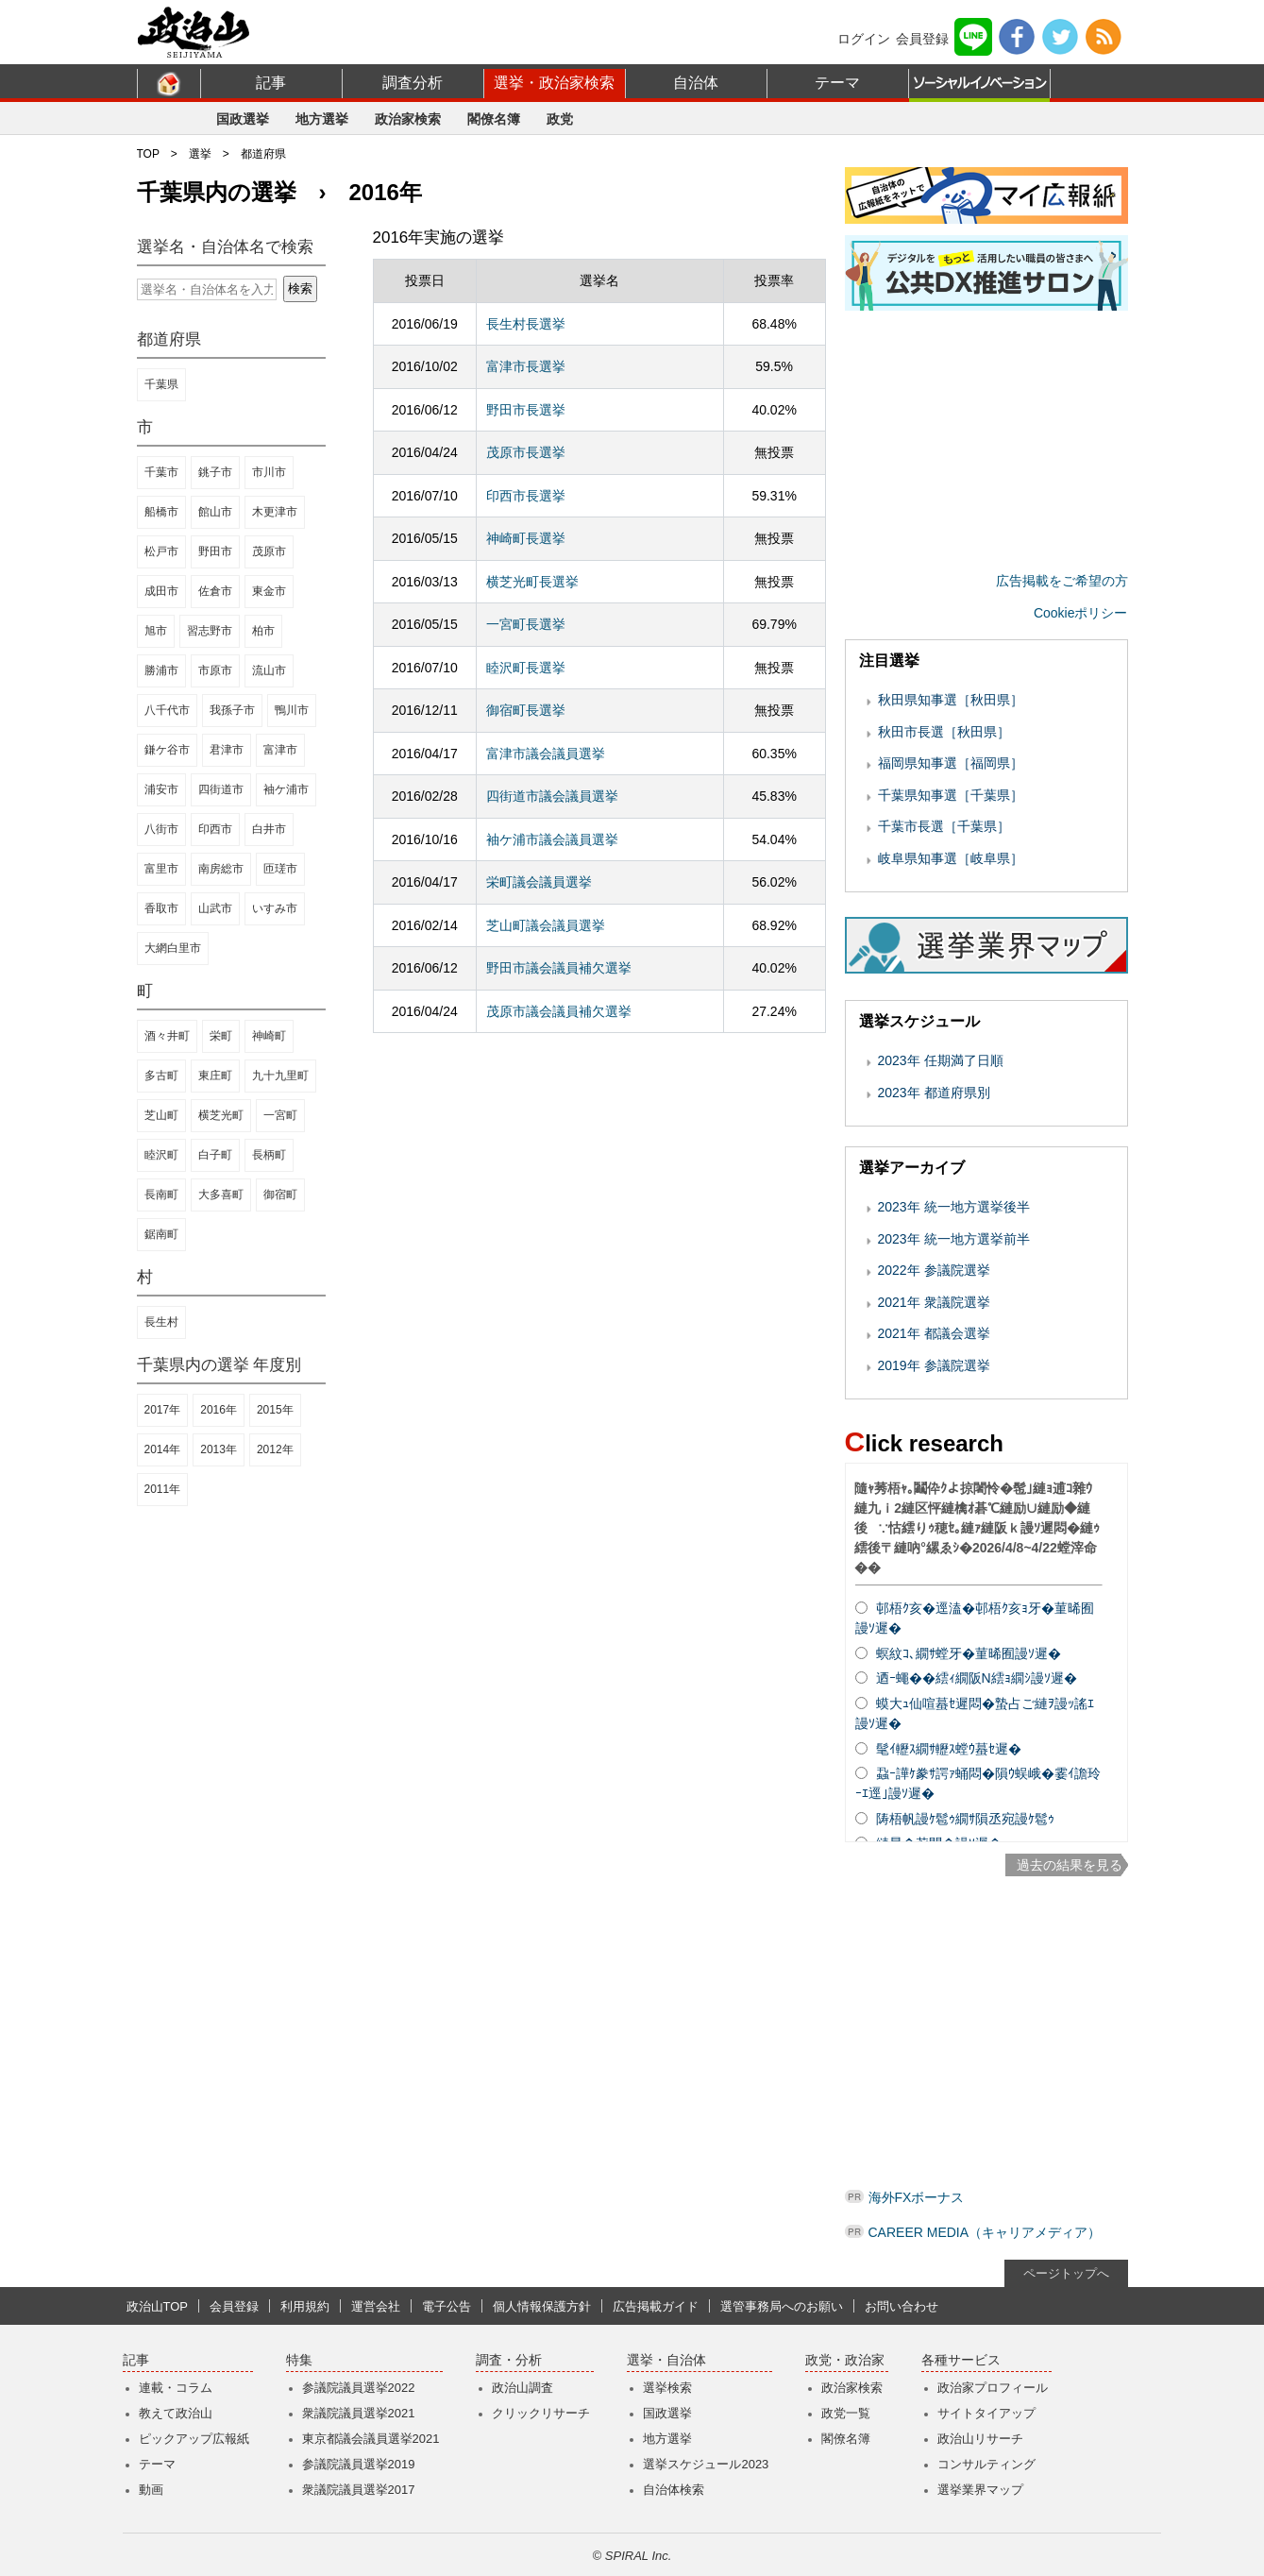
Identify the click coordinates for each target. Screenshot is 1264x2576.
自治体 (695, 83)
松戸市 (161, 551)
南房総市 (221, 868)
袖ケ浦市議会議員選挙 (552, 839)
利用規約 (304, 2306)
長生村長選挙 (525, 323)
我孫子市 (232, 710)
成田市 (161, 591)
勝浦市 (161, 670)
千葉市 (161, 472)
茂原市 (269, 551)
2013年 (218, 1449)
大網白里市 (172, 948)
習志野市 (209, 630)
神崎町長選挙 (525, 538)
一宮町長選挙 (525, 624)
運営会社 (375, 2306)
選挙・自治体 (666, 2360)
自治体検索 (673, 2489)
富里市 (161, 868)
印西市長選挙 (525, 495)
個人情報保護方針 (542, 2306)
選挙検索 (667, 2387)
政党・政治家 (845, 2360)
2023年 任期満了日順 (940, 1060)
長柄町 (269, 1154)
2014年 (162, 1449)
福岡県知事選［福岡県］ (950, 763)
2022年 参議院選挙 (934, 1270)
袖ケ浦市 (286, 789)
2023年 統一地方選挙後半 (954, 1206)
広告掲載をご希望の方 (1062, 580)
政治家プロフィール (992, 2387)
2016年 (218, 1409)
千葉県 (161, 384)
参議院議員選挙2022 (358, 2387)
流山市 (269, 670)
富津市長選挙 (525, 366)
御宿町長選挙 (525, 710)
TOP (148, 154)
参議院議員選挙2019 (358, 2464)
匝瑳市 (280, 868)
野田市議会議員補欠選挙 (559, 967)
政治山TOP (157, 2306)
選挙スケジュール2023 (705, 2464)
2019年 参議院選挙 (934, 1365)
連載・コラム (175, 2387)
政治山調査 (522, 2387)
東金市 (269, 591)
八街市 (161, 829)
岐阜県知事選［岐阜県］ (950, 858)
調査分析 (412, 83)
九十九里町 (280, 1075)
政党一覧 (845, 2413)
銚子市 (215, 472)
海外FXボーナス (916, 2197)
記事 (271, 83)
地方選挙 (321, 119)
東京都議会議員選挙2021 (371, 2438)
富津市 (280, 749)
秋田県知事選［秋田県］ (950, 699)
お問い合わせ (901, 2306)
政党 (560, 119)
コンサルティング (986, 2464)
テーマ (837, 83)
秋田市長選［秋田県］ (944, 731)
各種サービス (961, 2360)
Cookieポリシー (1081, 612)
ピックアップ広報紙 (194, 2438)
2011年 (162, 1489)
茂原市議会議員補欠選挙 (559, 1011)
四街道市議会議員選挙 (552, 796)
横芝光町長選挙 (532, 581)
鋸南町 (161, 1234)
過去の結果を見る (1069, 1865)
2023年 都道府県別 (934, 1092)
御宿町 (280, 1194)
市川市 (269, 472)
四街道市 (221, 789)
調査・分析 (509, 2360)
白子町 (215, 1154)
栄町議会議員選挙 (539, 882)
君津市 (227, 749)
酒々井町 (167, 1035)
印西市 (215, 829)
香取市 (161, 908)
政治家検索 (408, 119)
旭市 (155, 630)
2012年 (275, 1449)
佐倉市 (215, 591)
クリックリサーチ (541, 2413)
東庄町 (215, 1075)
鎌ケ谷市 (167, 749)
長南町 (161, 1194)
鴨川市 (292, 710)
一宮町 (280, 1115)
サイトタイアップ (986, 2413)
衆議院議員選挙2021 (358, 2413)
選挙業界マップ (980, 2489)
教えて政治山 (175, 2413)
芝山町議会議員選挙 (545, 925)
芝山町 (161, 1115)
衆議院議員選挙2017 (358, 2489)
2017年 (162, 1409)
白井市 (269, 829)
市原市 (215, 670)
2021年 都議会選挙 (934, 1333)
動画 (151, 2489)
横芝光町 (221, 1115)
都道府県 (263, 154)
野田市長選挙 (525, 409)
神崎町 (269, 1035)
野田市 (215, 551)
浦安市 (161, 789)
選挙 (200, 154)
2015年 (275, 1409)
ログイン (863, 38)
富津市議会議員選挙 (545, 753)
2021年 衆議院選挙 (934, 1302)
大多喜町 (221, 1194)
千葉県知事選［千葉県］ (950, 795)
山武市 (215, 908)
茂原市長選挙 (525, 452)
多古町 (161, 1075)
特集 (299, 2360)
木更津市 (274, 511)
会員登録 (922, 38)
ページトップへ (1066, 2273)
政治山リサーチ (980, 2438)
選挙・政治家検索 (554, 83)
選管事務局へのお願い (781, 2306)
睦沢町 (161, 1154)
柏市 (263, 630)
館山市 (215, 511)
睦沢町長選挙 (525, 667)
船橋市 (161, 511)
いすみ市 (274, 908)
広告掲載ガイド (656, 2306)
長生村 (161, 1322)
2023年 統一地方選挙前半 (954, 1238)
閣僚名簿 (493, 119)
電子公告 (446, 2306)
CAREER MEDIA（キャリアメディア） (985, 2232)
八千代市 (167, 710)
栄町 (221, 1035)
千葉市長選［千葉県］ (944, 826)
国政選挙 (242, 119)
